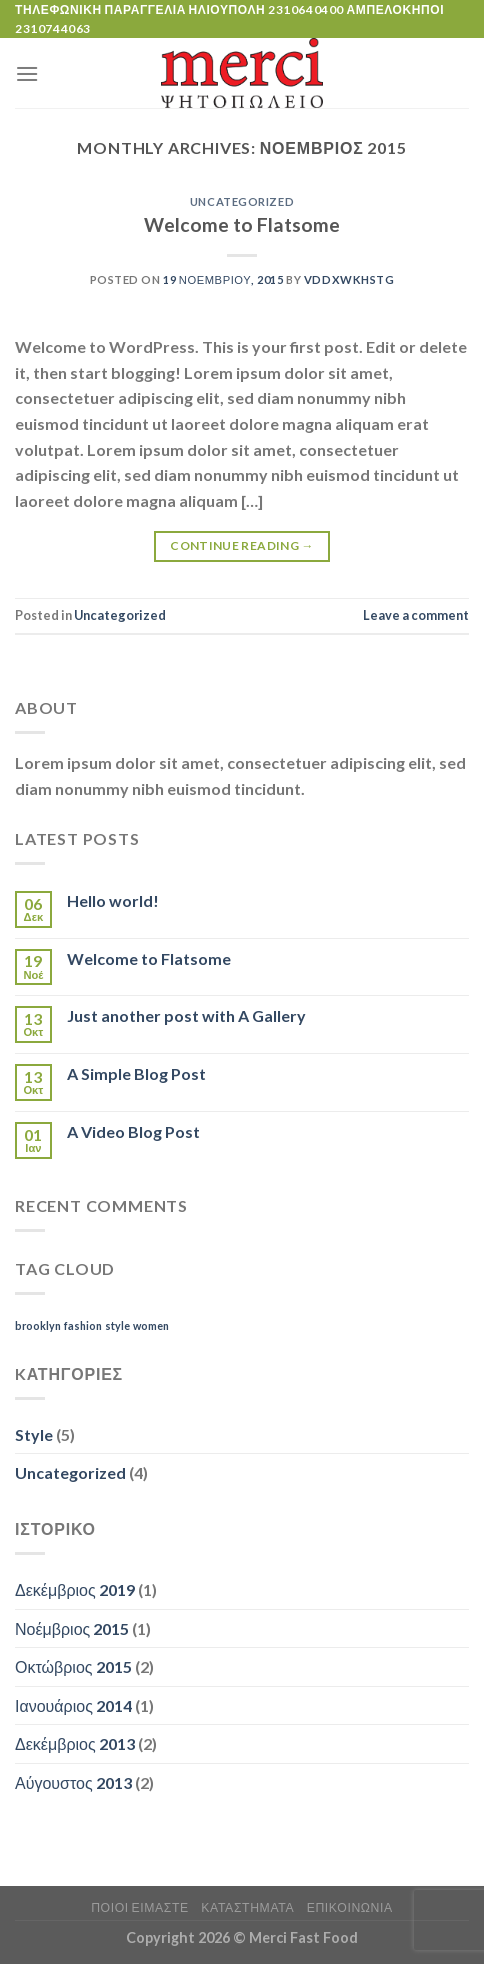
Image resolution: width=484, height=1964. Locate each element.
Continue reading (242, 545)
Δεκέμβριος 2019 (75, 1589)
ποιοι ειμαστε (140, 1907)
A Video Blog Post (133, 1131)
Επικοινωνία (350, 1907)
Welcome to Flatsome (242, 224)
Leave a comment (416, 615)
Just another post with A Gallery (186, 1015)
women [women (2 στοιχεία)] (151, 1325)
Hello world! (113, 900)
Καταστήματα (247, 1907)
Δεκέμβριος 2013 (75, 1743)
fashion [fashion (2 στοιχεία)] (83, 1325)
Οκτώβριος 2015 (73, 1666)
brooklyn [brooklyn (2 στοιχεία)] (38, 1325)
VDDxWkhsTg (349, 279)
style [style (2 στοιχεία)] (117, 1325)
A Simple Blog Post (136, 1073)
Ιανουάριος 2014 (73, 1705)
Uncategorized (242, 201)
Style (34, 1434)
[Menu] (27, 73)
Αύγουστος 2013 (73, 1782)
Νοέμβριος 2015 (72, 1628)
